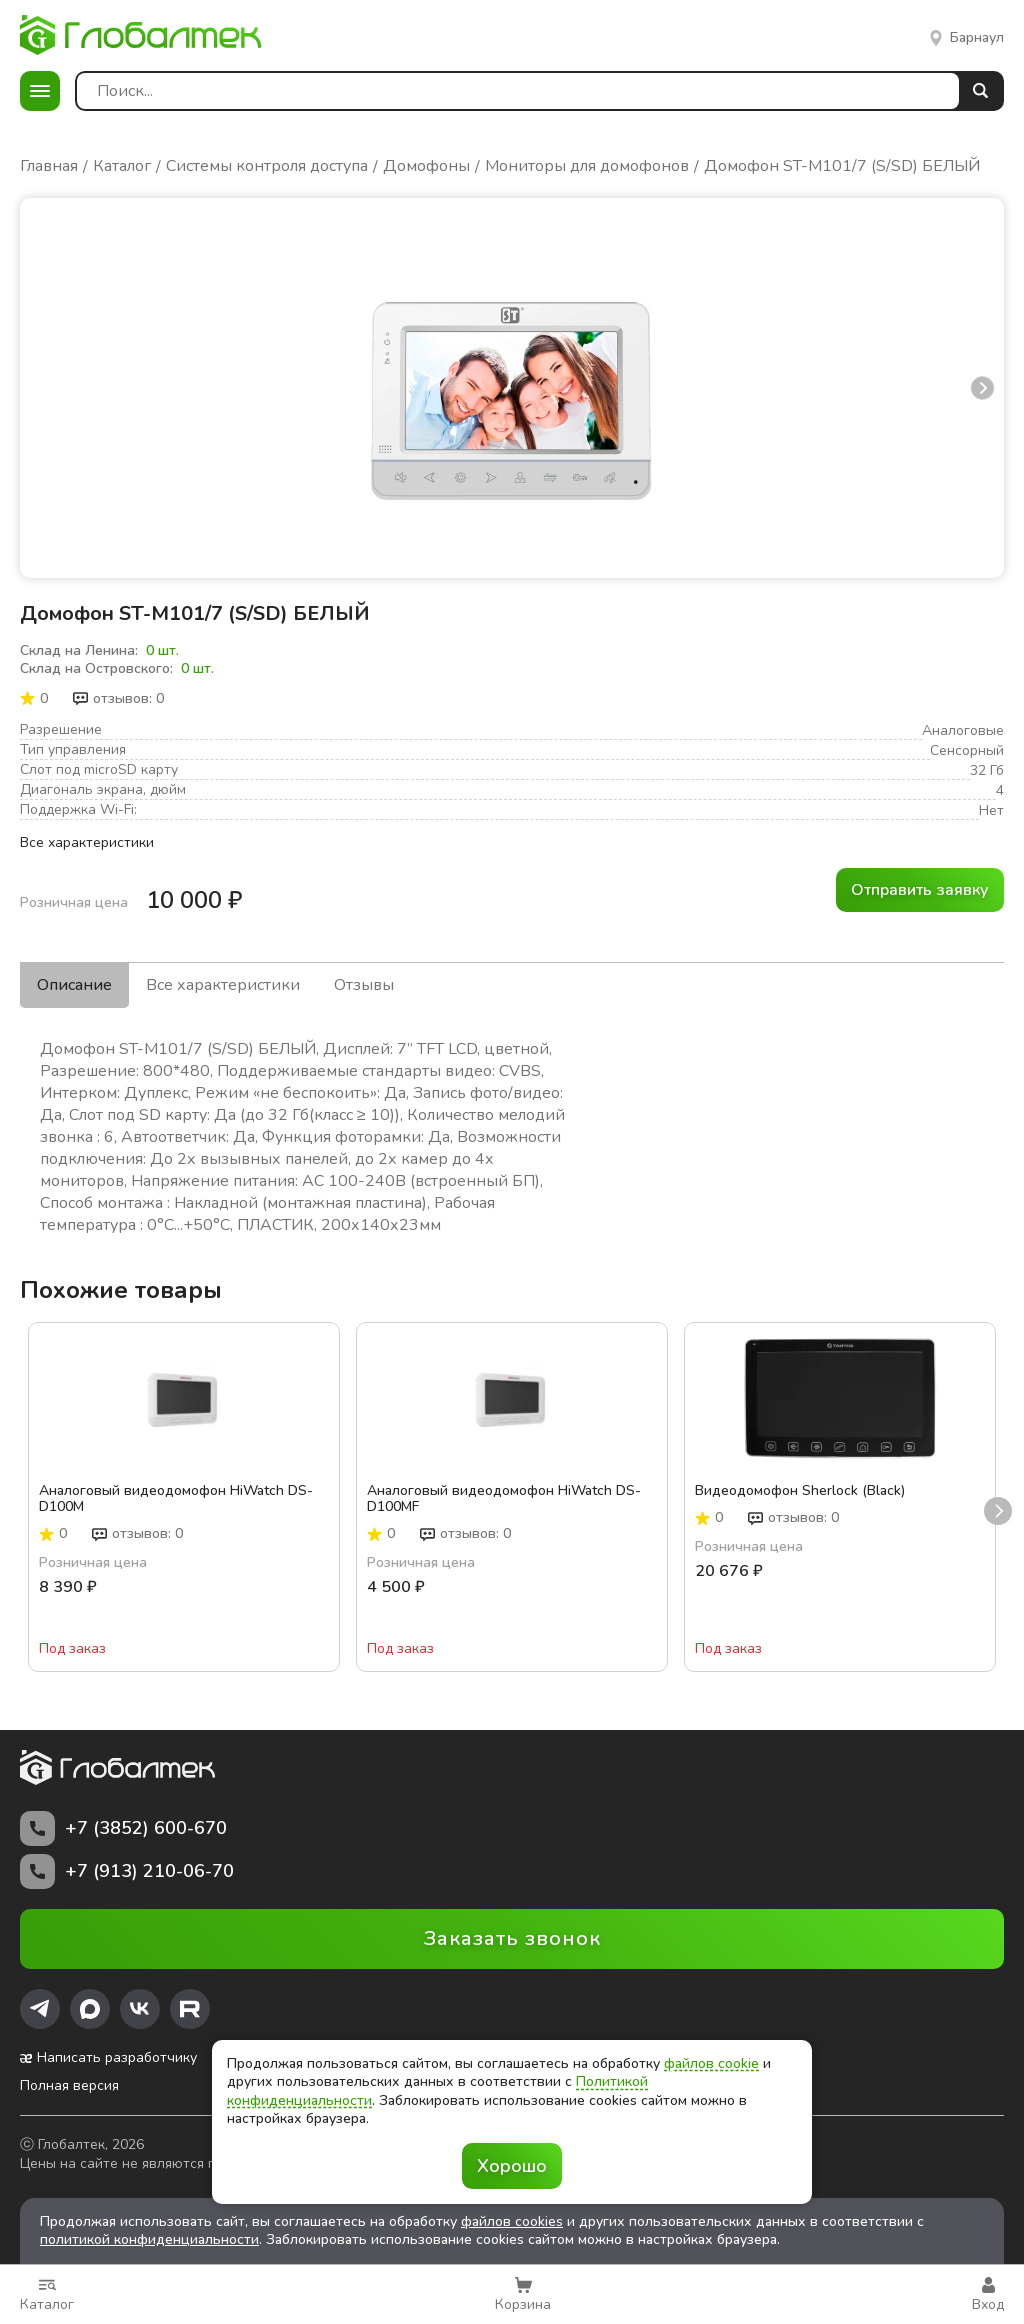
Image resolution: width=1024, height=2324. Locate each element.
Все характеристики (87, 842)
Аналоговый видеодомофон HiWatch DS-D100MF (504, 1499)
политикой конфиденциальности (149, 2239)
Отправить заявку (920, 890)
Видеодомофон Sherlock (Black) (800, 1491)
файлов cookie (711, 2063)
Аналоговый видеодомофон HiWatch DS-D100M (176, 1499)
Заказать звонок (512, 1938)
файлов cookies (512, 2221)
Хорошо (512, 2166)
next (982, 387)
